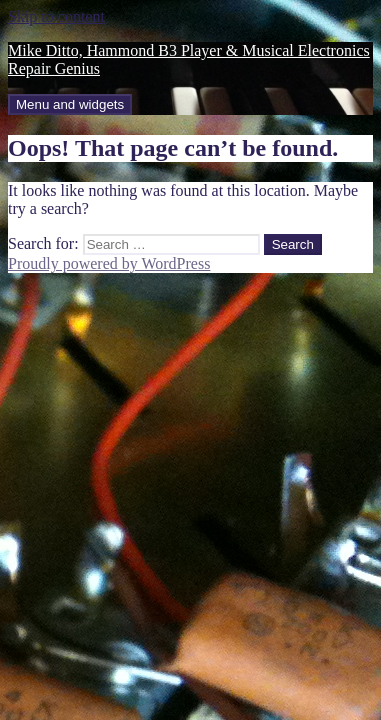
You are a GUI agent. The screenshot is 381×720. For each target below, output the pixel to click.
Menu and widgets (70, 104)
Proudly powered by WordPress (109, 263)
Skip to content (56, 16)
